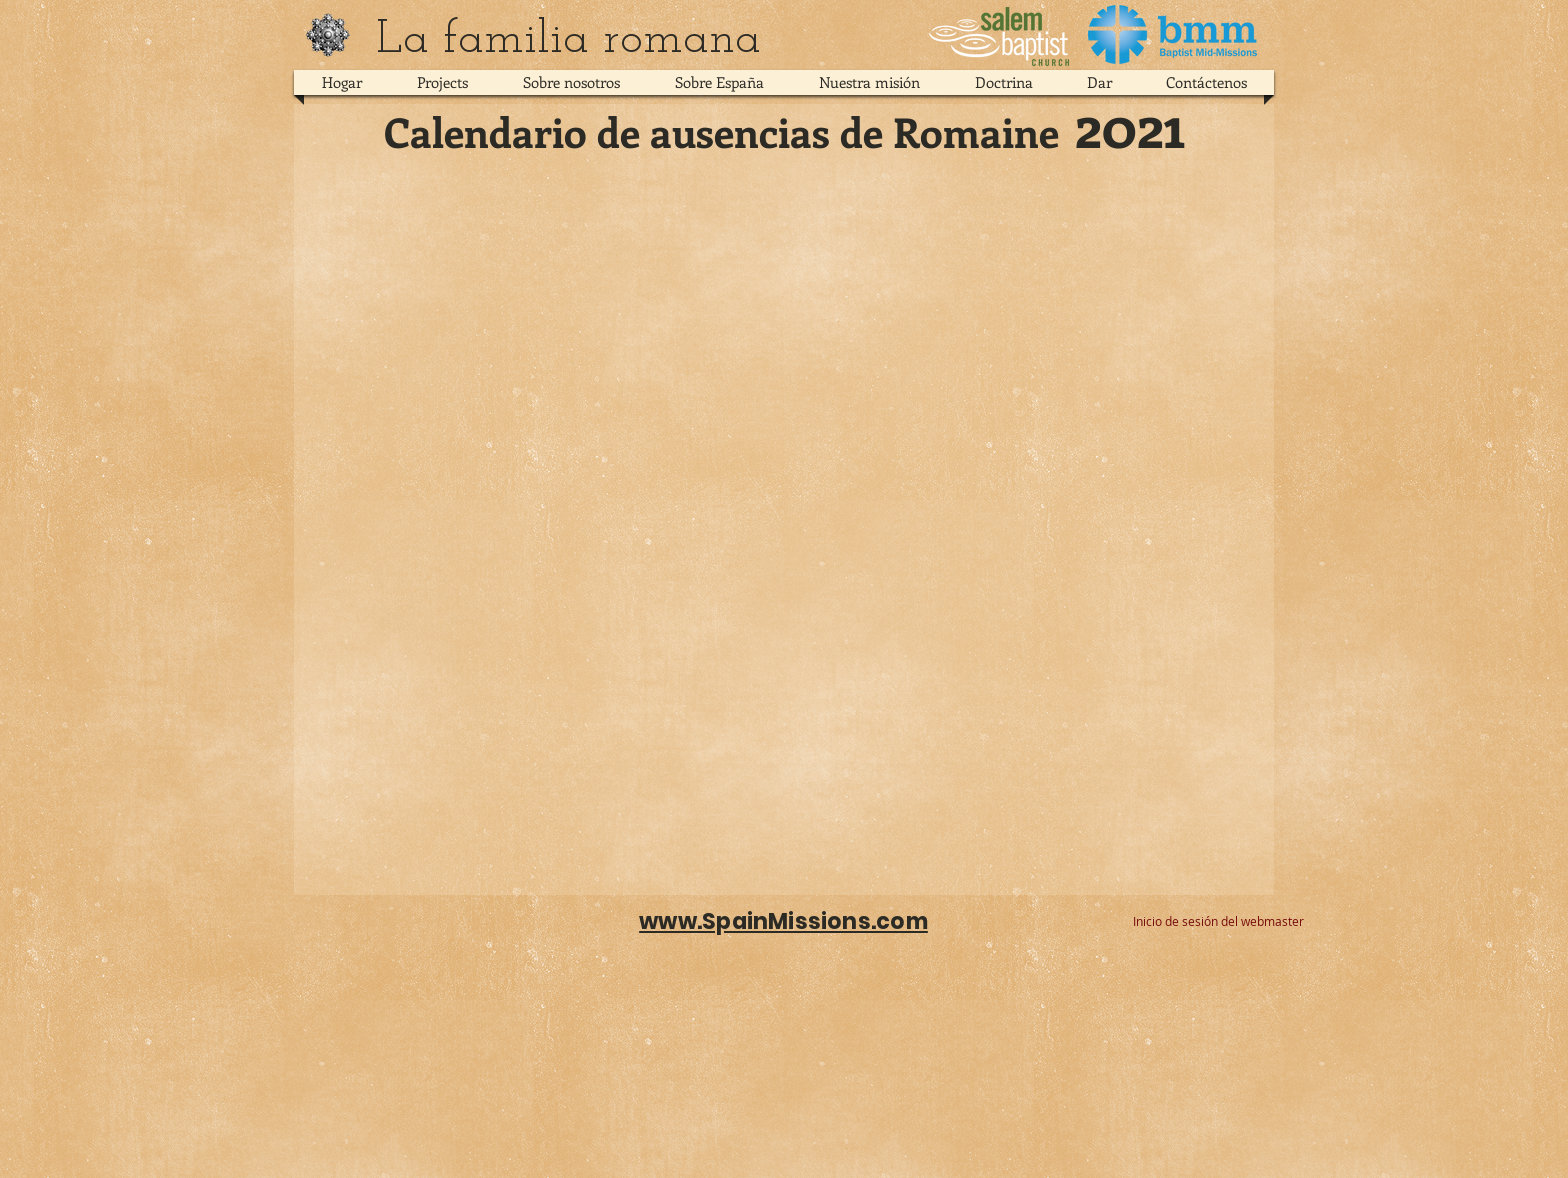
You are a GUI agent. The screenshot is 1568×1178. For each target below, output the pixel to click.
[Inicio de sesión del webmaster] (1218, 922)
